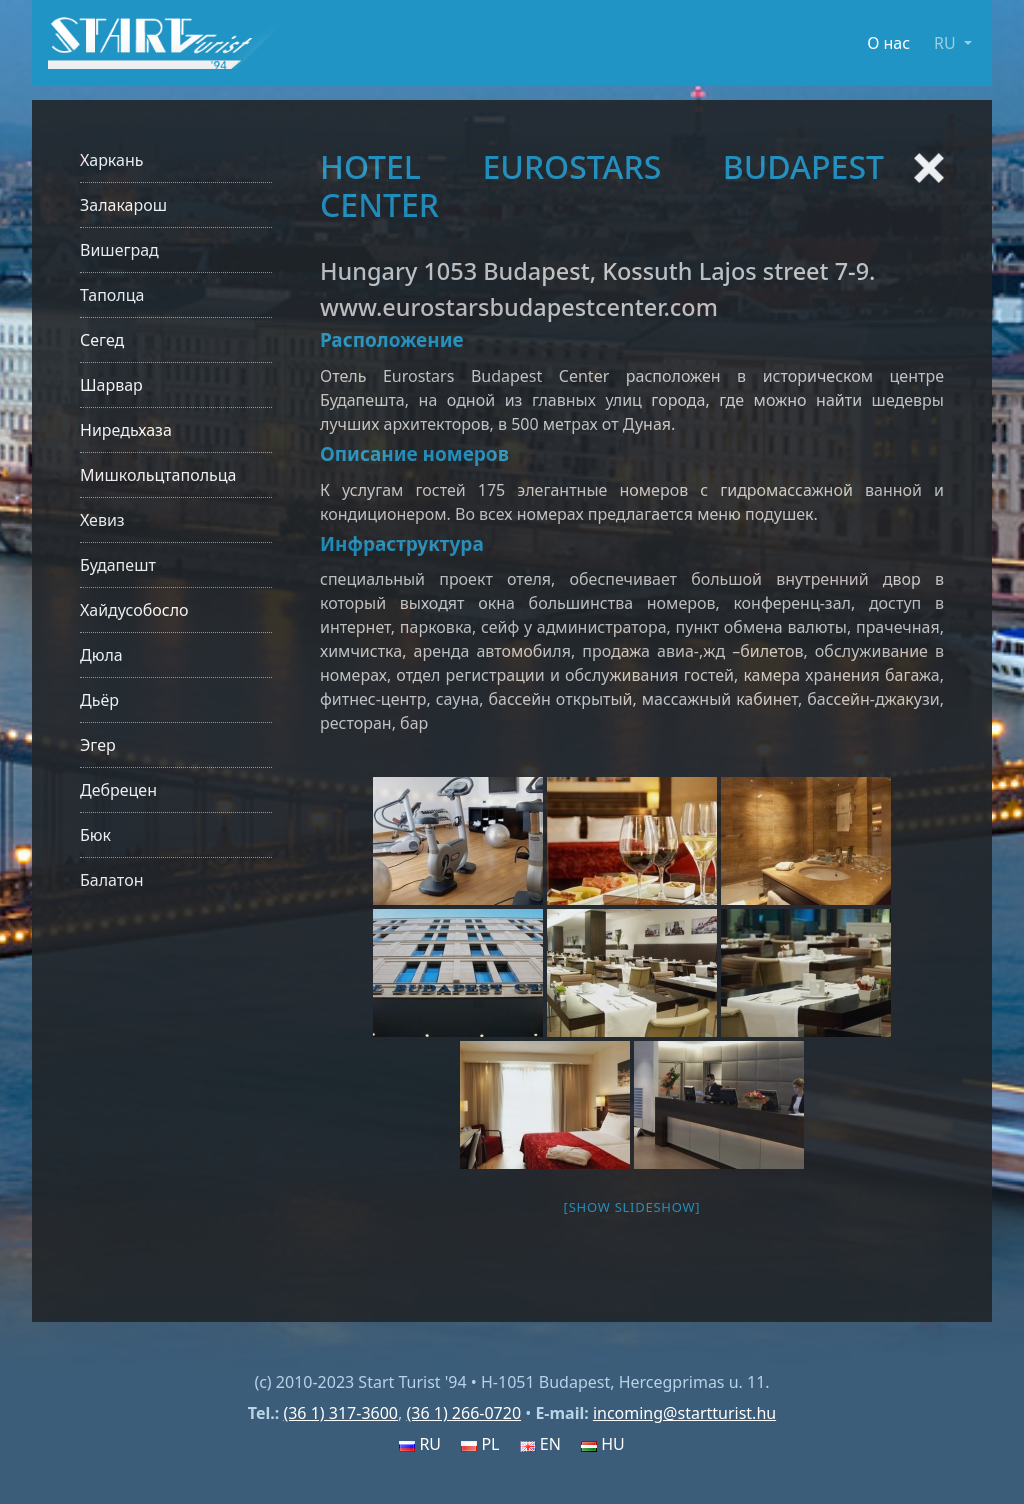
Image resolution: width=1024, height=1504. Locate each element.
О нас (888, 43)
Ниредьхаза (126, 430)
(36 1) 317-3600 (340, 1413)
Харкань (112, 160)
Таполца (112, 295)
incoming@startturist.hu (684, 1413)
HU (603, 1444)
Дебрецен (118, 790)
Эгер (98, 745)
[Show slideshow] (632, 1207)
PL (480, 1444)
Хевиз (102, 520)
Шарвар (111, 385)
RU (420, 1444)
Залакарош (123, 205)
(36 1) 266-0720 (463, 1413)
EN (540, 1444)
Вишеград (119, 250)
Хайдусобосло (134, 610)
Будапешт (118, 565)
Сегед (102, 340)
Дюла (101, 655)
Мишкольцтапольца (158, 475)
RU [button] (947, 43)
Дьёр (99, 700)
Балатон (111, 880)
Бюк (95, 835)
